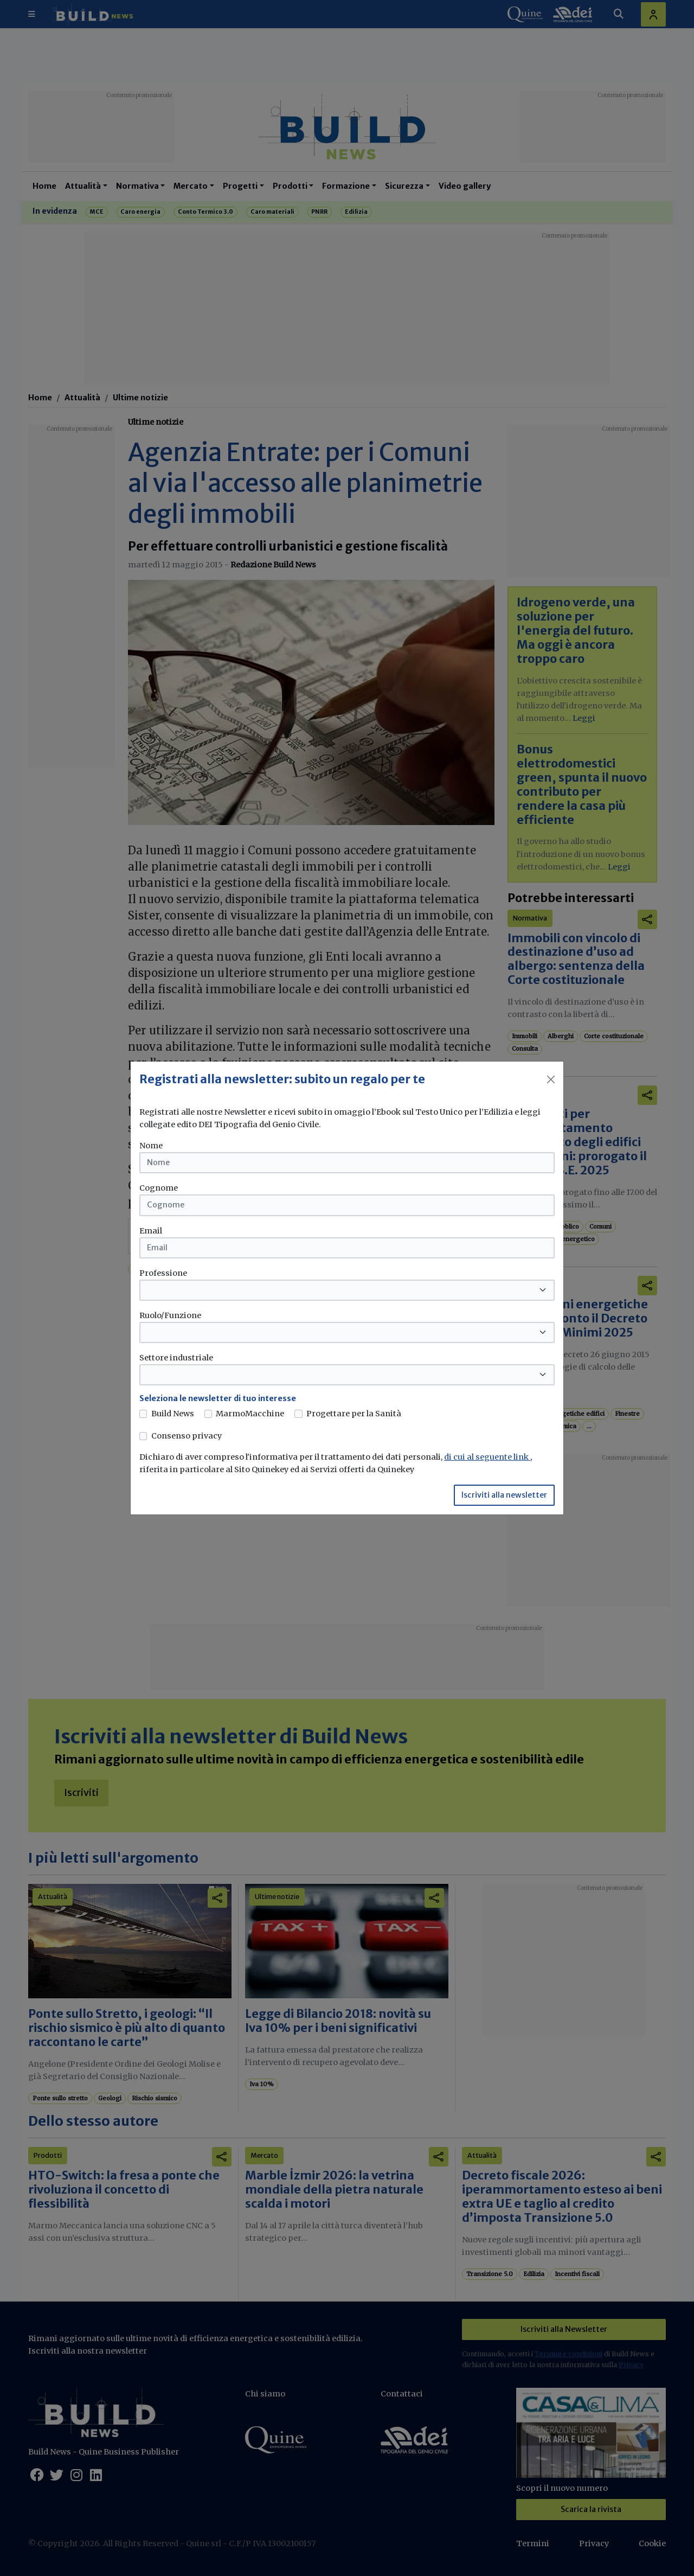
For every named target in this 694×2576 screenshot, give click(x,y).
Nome (151, 1145)
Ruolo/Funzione (170, 1315)
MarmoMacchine (250, 1413)
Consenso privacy (186, 1436)
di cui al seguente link (487, 1457)
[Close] (551, 1079)
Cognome (158, 1188)
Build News (172, 1413)
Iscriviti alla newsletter (504, 1495)
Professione (163, 1273)
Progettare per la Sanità (353, 1413)
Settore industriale (176, 1358)
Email (150, 1231)
